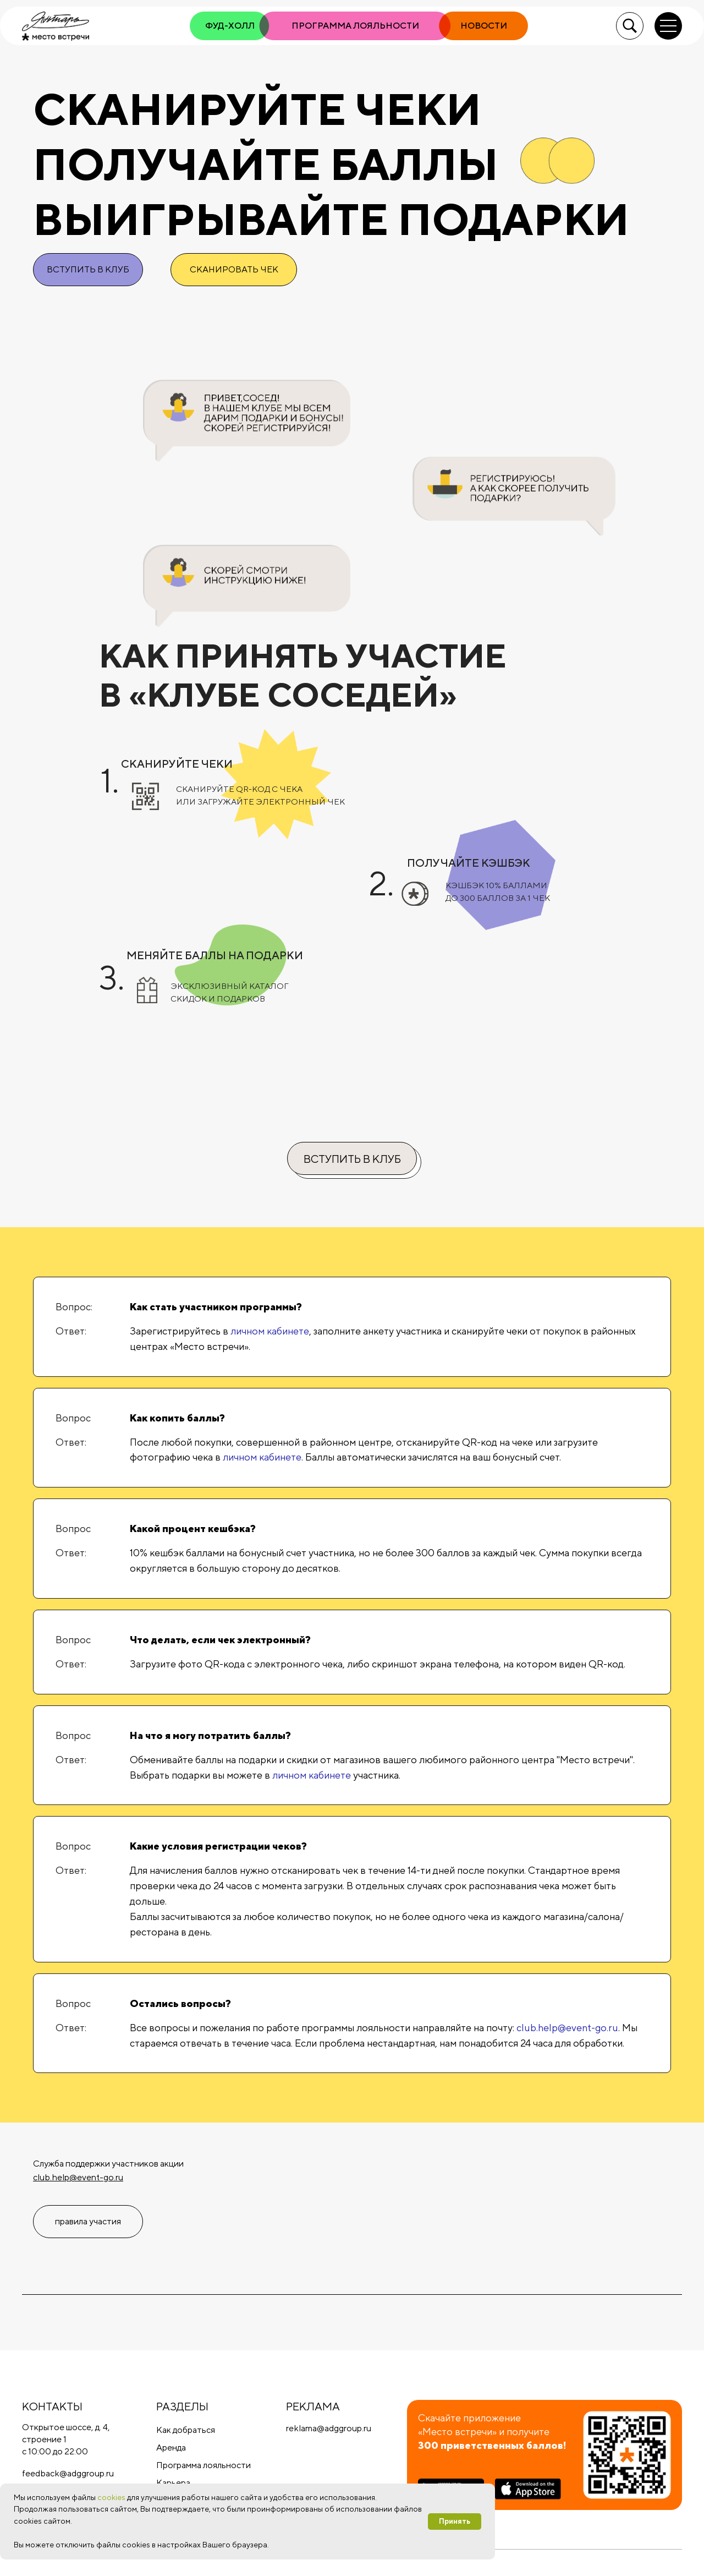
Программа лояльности (203, 2465)
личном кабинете (269, 1331)
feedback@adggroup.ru (68, 2473)
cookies (111, 2497)
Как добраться (185, 2430)
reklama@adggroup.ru (328, 2428)
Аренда (171, 2447)
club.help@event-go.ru (567, 2027)
